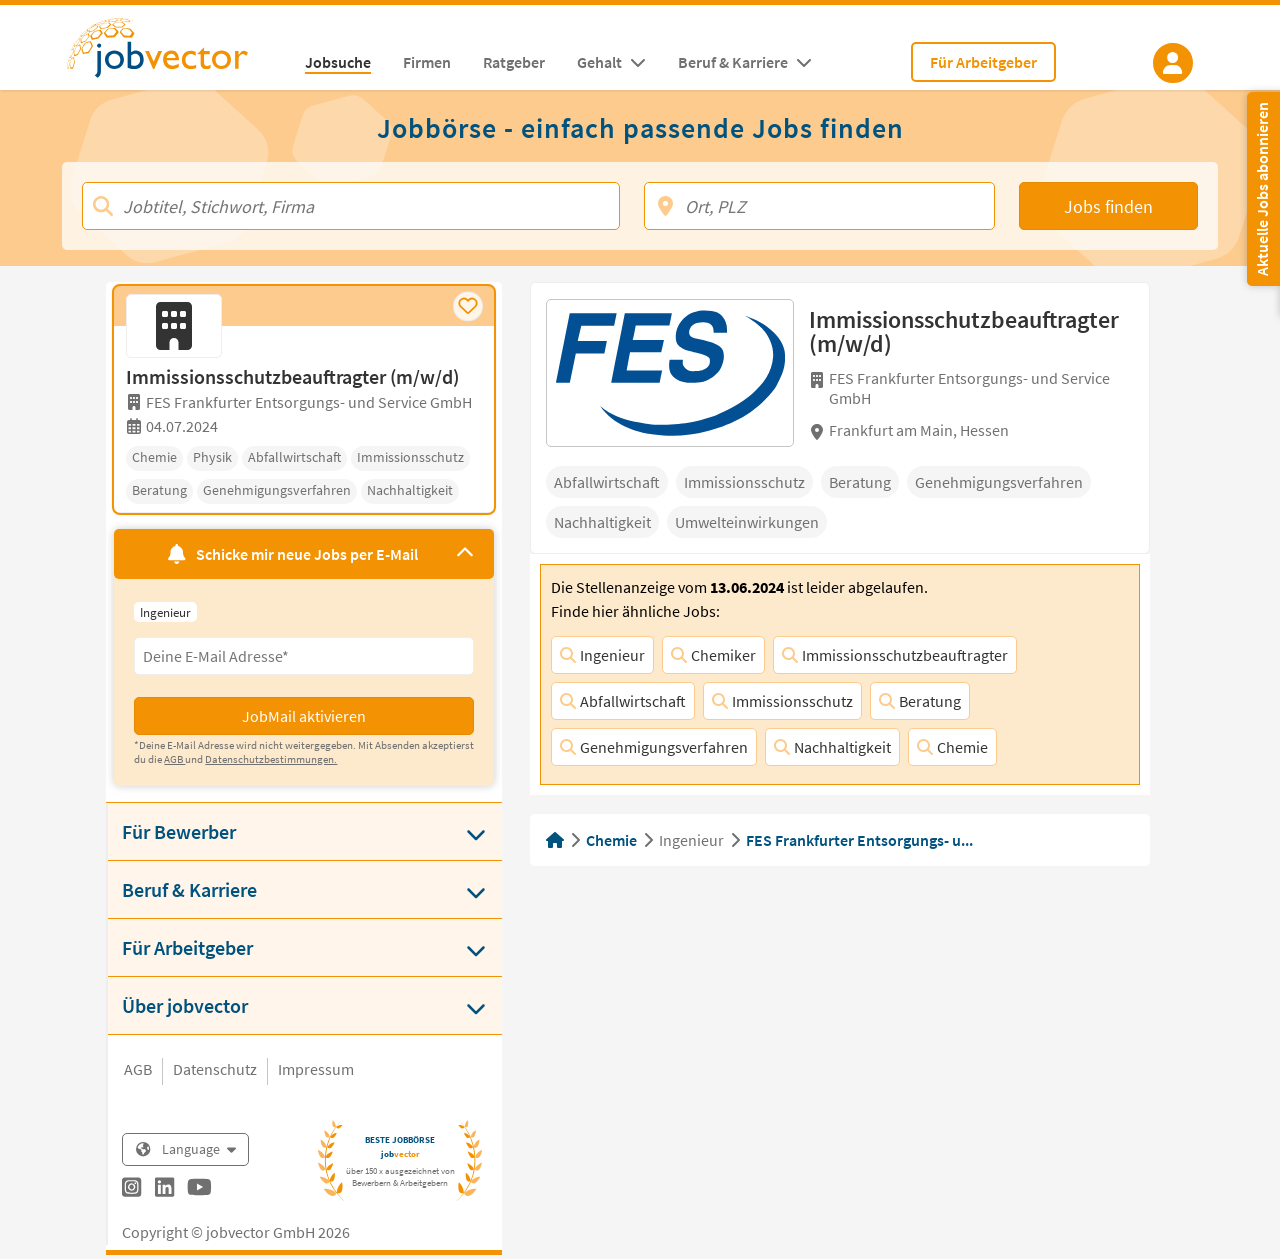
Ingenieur (602, 655)
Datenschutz (215, 1069)
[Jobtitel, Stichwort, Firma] (351, 206)
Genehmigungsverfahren (654, 747)
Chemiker (713, 655)
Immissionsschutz (782, 701)
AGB (138, 1069)
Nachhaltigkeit (832, 747)
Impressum (316, 1069)
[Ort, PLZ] (819, 206)
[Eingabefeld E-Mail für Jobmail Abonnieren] (304, 656)
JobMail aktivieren (304, 716)
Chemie (952, 747)
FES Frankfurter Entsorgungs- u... (859, 840)
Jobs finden (1108, 206)
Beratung (920, 701)
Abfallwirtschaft (623, 701)
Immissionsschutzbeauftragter (895, 655)
